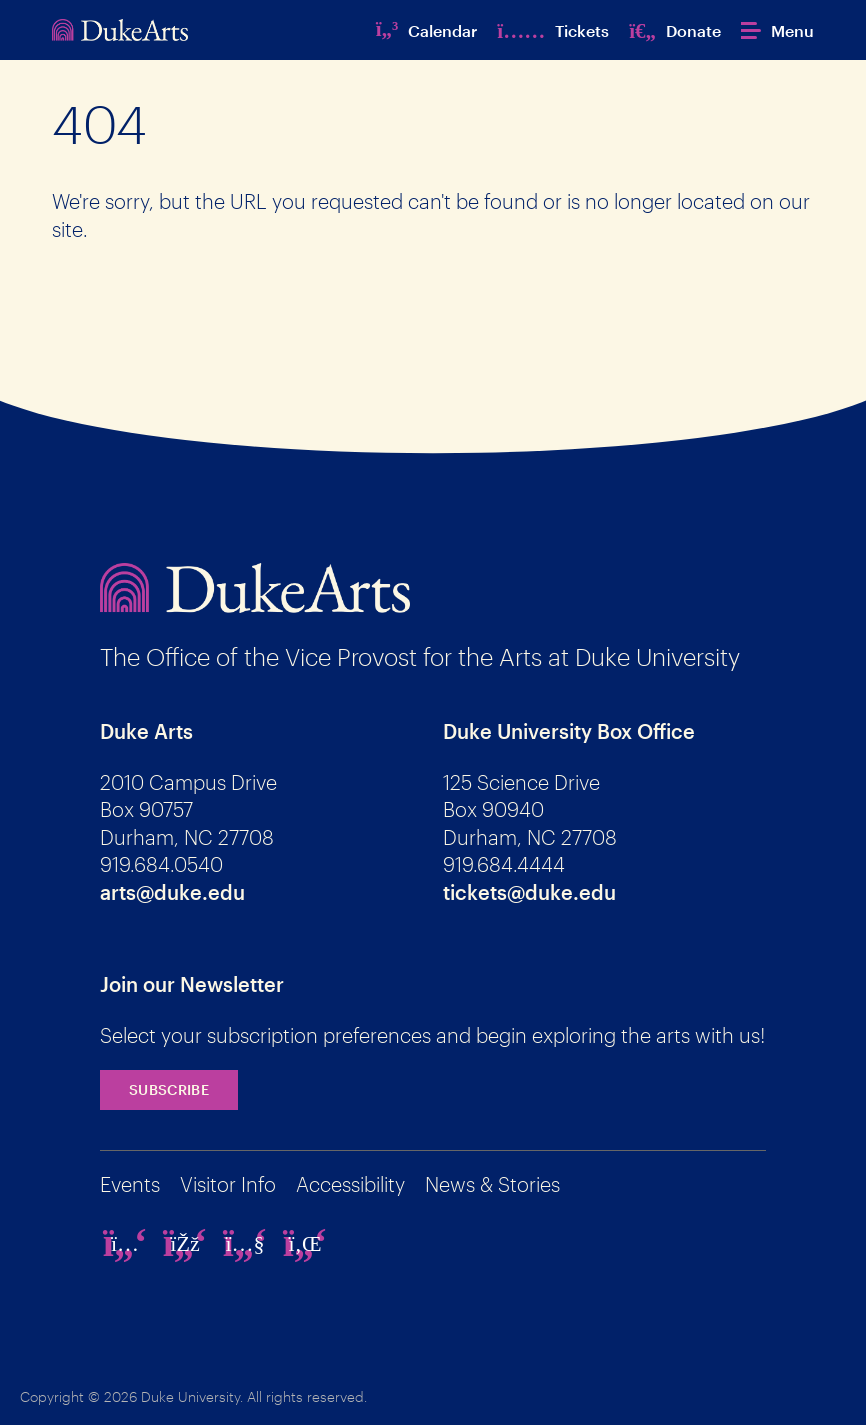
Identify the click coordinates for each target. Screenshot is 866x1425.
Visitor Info (228, 1184)
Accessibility (350, 1184)
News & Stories (492, 1184)
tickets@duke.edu (529, 892)
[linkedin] (305, 1243)
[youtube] (245, 1243)
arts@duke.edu (172, 892)
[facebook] (185, 1243)
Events (130, 1184)
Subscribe (169, 1089)
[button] (777, 30)
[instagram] (125, 1243)
